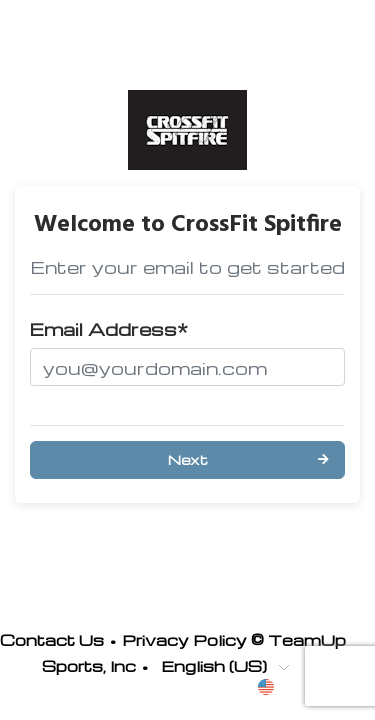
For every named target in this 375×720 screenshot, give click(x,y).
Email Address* (109, 328)
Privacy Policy (184, 640)
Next (188, 459)
